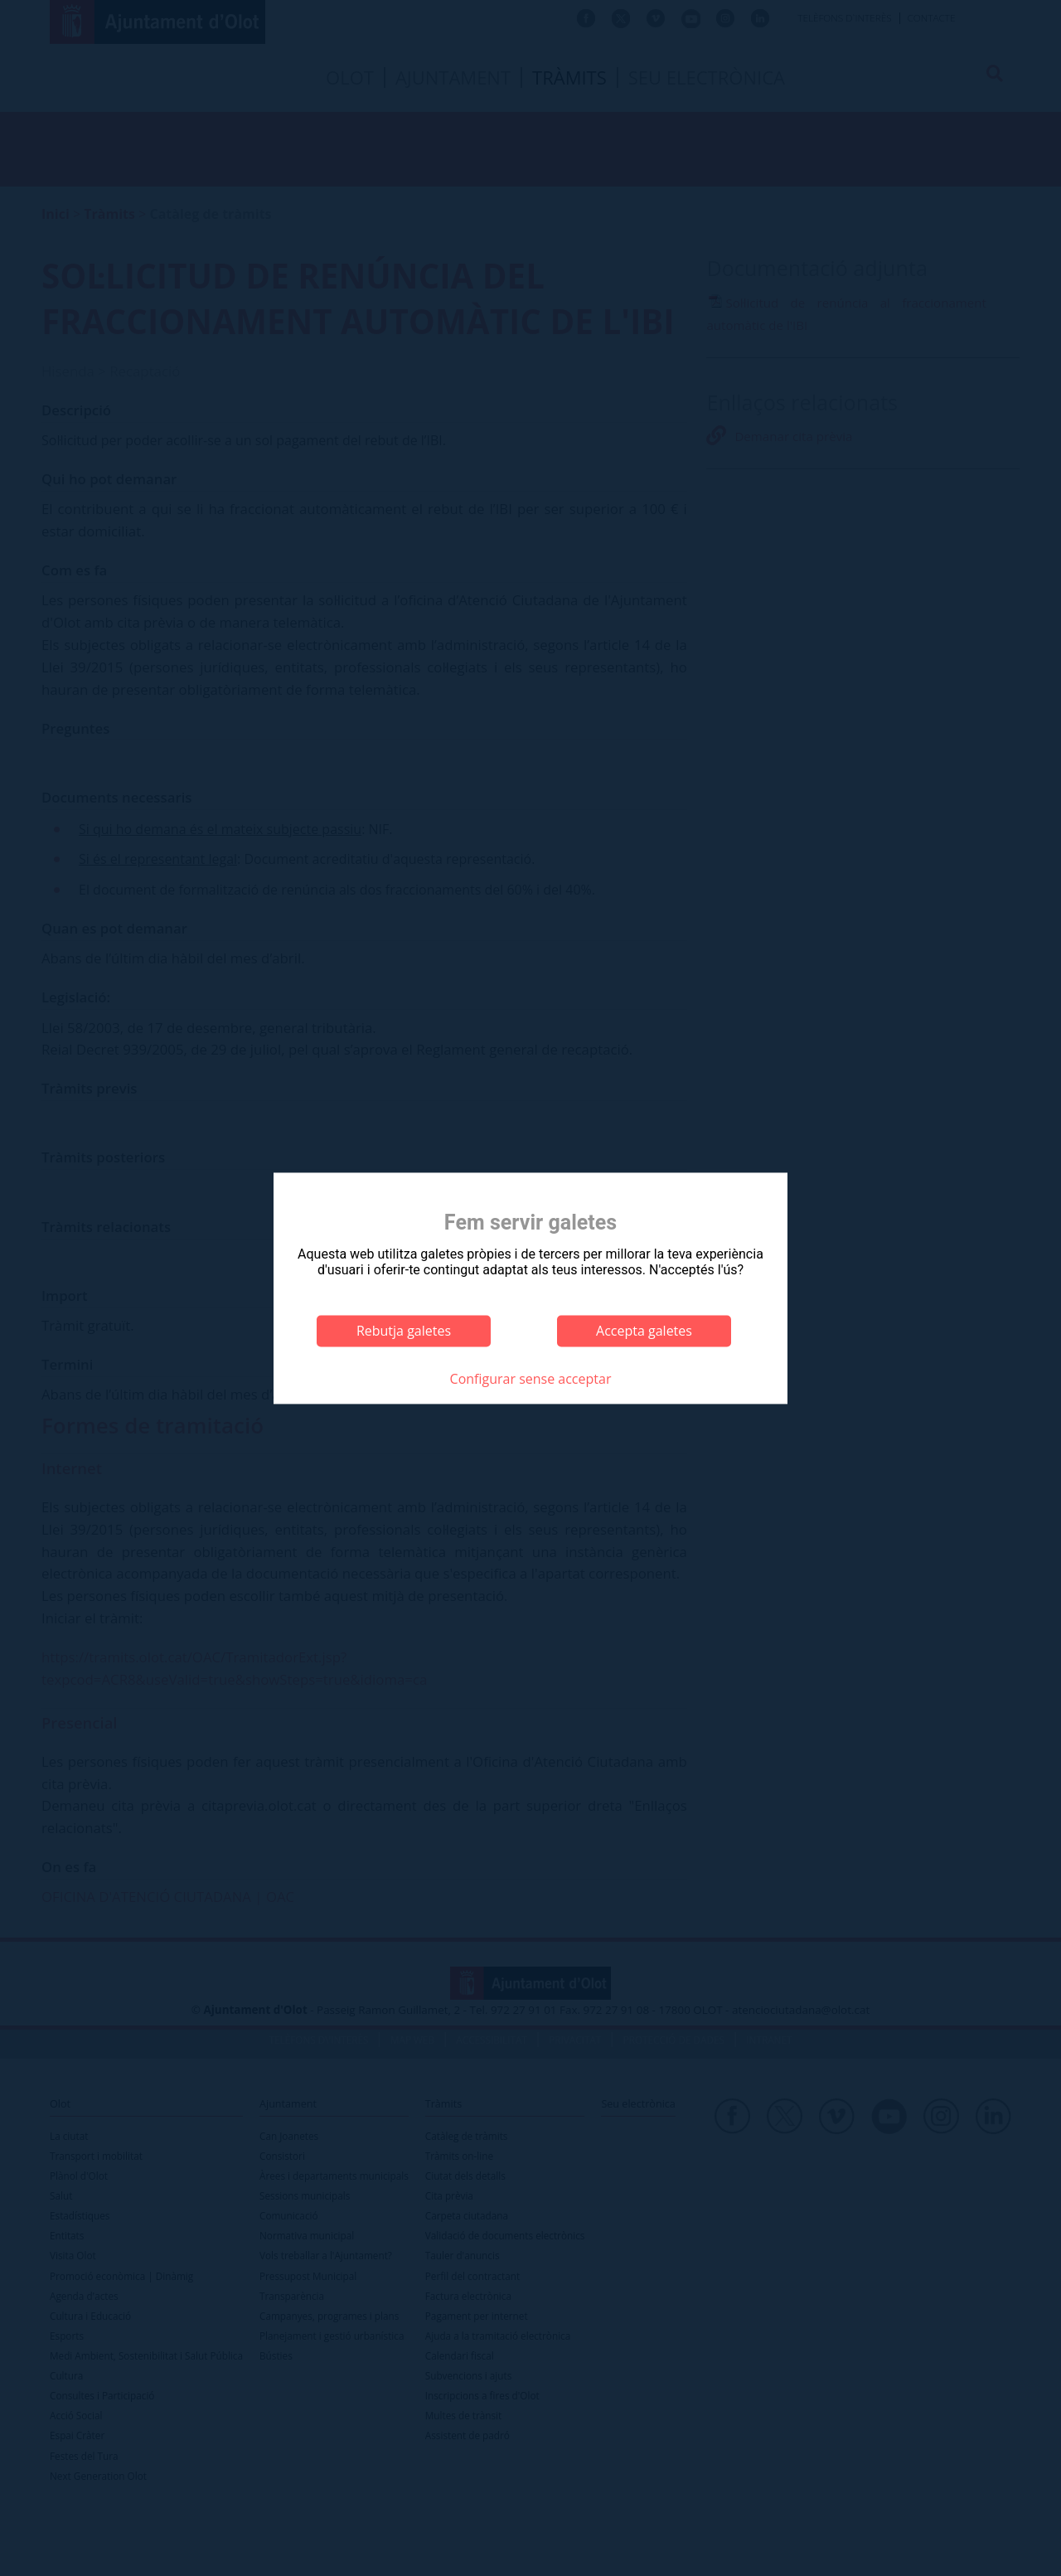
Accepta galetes (644, 1331)
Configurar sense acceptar (531, 1379)
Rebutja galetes (403, 1331)
